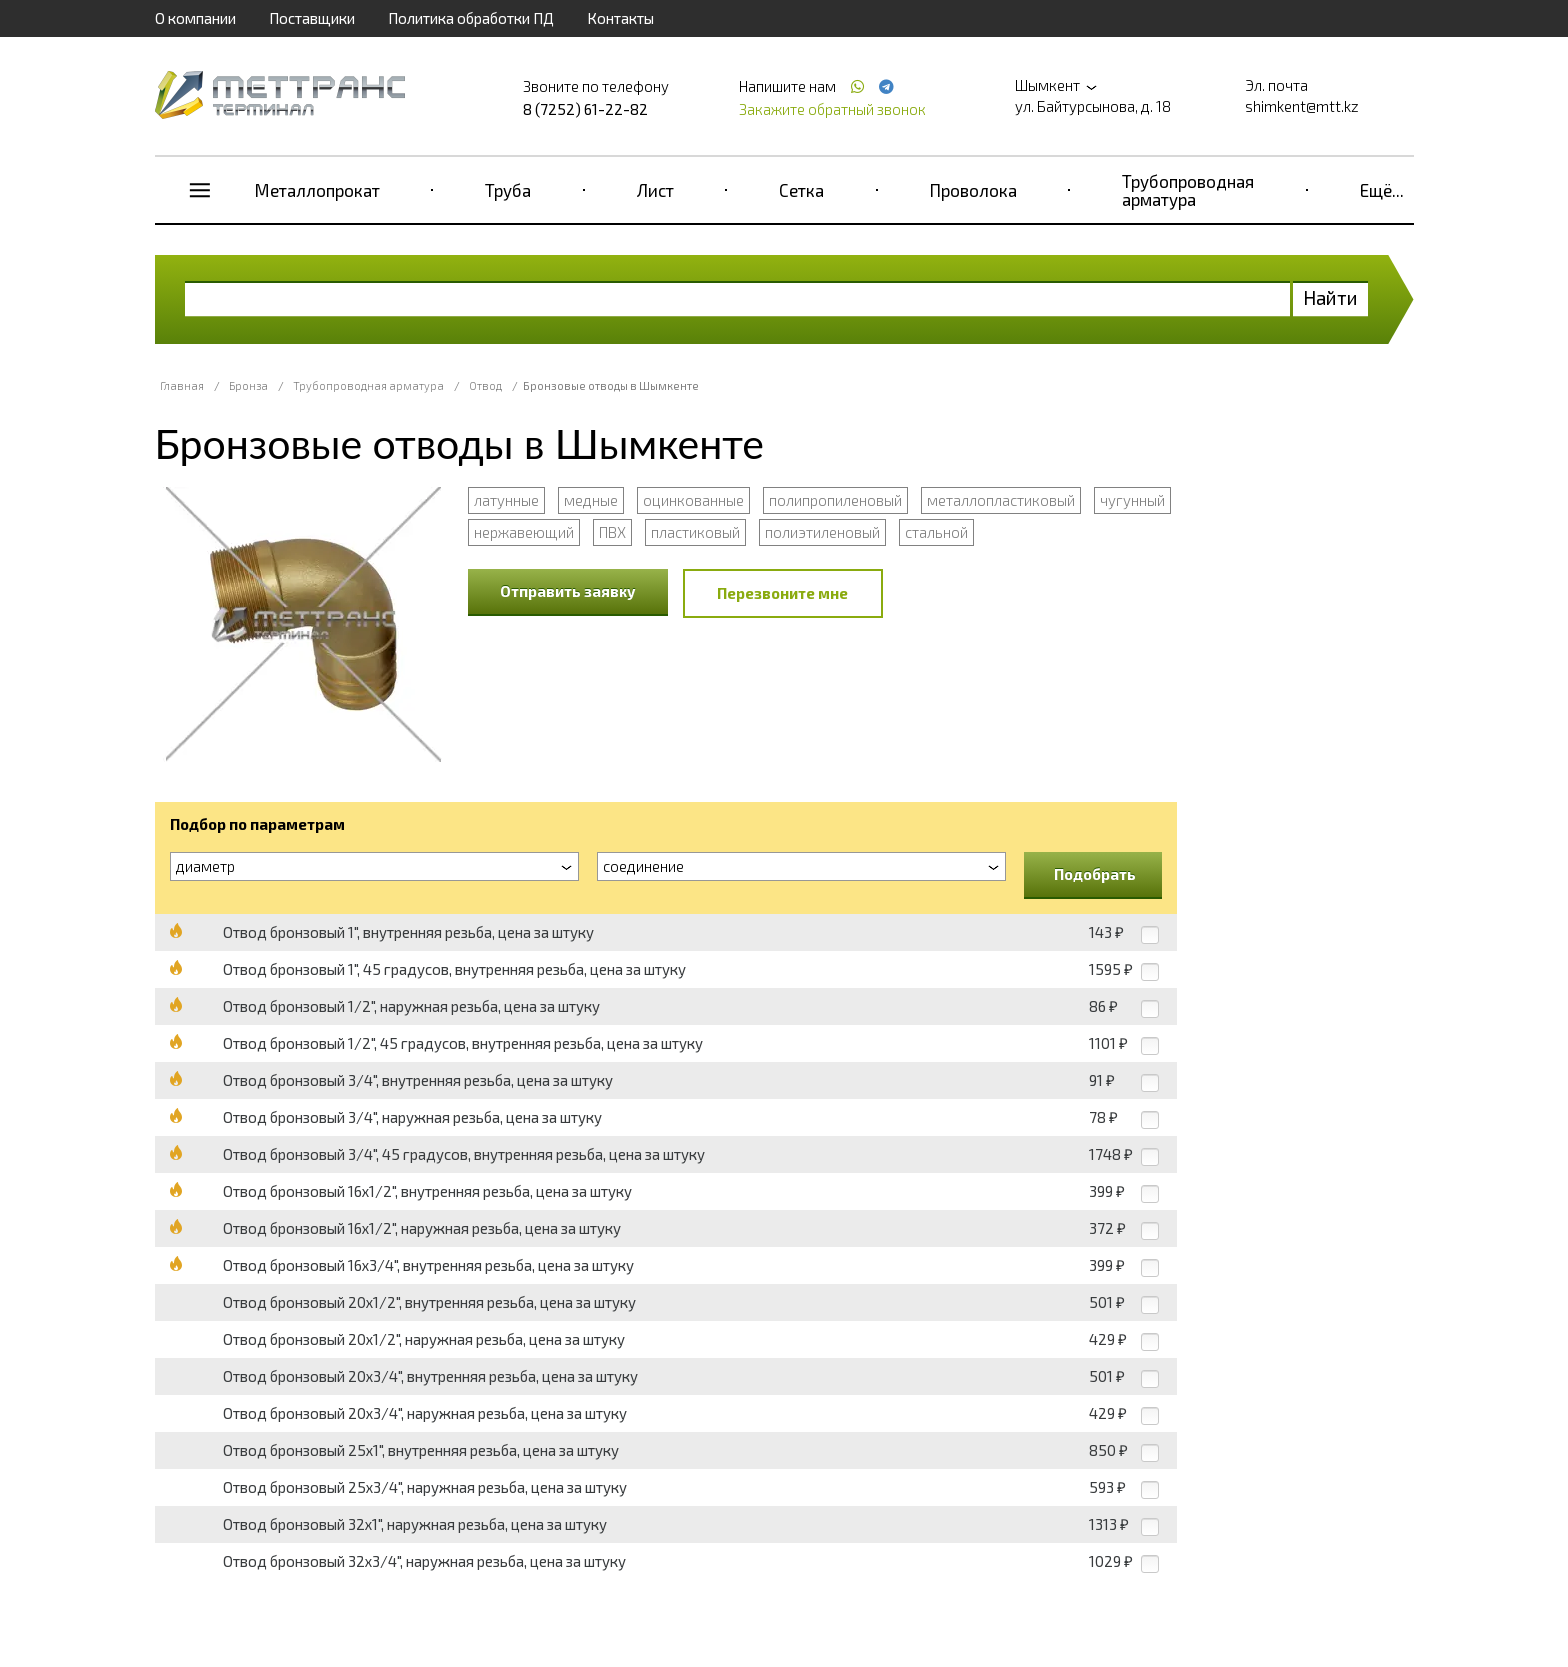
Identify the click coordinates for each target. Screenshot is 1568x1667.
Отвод (485, 385)
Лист (655, 190)
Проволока (973, 190)
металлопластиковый (1001, 500)
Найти (1330, 297)
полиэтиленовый (822, 532)
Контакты (620, 18)
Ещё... (1382, 190)
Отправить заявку (568, 591)
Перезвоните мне (782, 593)
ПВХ (612, 532)
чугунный (1132, 500)
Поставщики (312, 18)
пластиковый (695, 532)
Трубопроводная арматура (1188, 190)
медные (591, 500)
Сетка (801, 190)
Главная (182, 385)
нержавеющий (524, 532)
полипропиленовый (835, 500)
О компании (195, 18)
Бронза (248, 385)
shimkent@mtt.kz (1302, 106)
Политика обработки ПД (471, 18)
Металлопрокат (317, 190)
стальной (936, 532)
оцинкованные (693, 500)
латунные (506, 500)
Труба (508, 190)
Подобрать (1095, 874)
